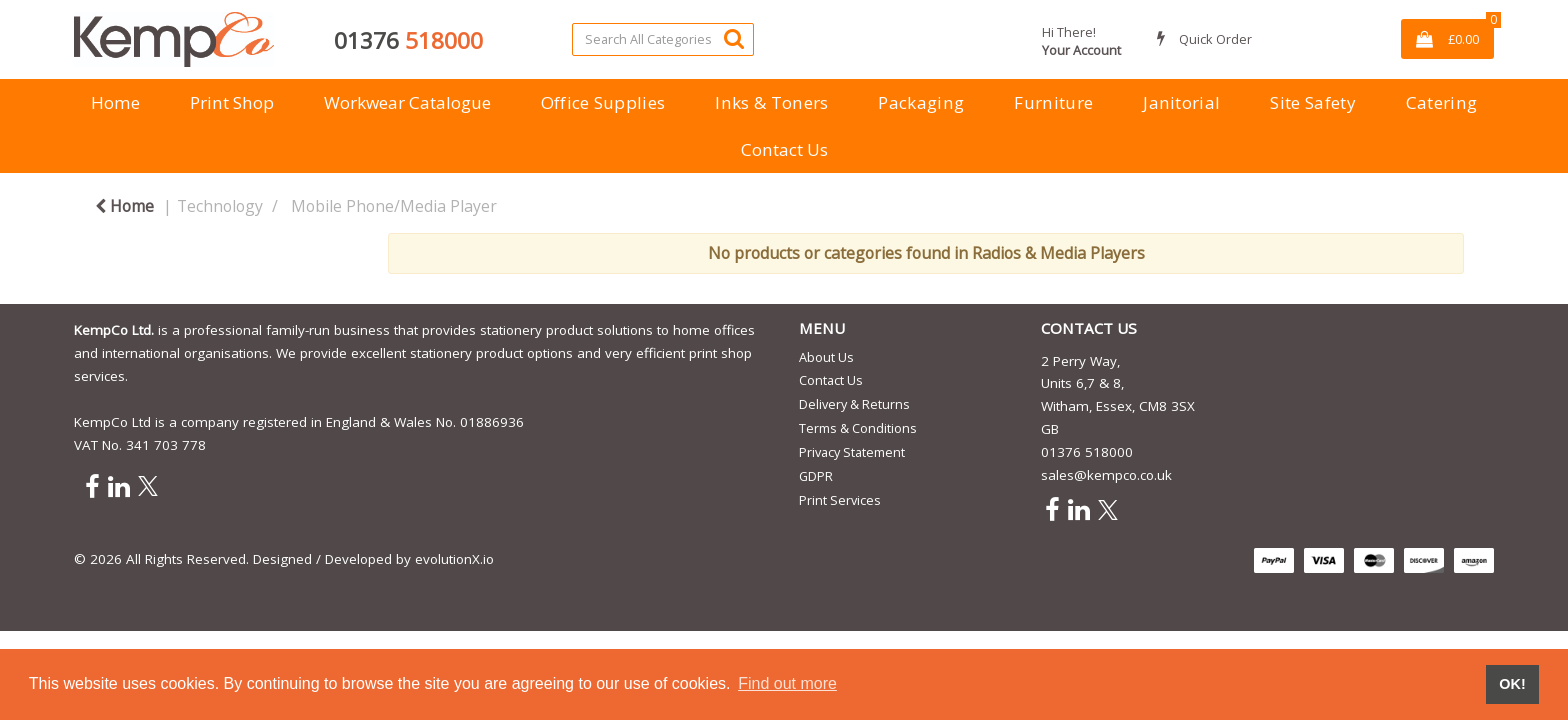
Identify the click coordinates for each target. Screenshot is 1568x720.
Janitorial (1181, 102)
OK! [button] (1512, 684)
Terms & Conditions (858, 428)
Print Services (840, 500)
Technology (220, 206)
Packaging (921, 102)
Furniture (1053, 102)
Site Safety (1313, 102)
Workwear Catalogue (407, 102)
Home (115, 102)
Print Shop (232, 102)
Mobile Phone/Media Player (394, 206)
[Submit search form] (734, 38)
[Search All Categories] (663, 39)
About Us (826, 357)
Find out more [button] (787, 683)
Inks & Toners (771, 102)
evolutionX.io (454, 559)
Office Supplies (603, 102)
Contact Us (784, 149)
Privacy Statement (852, 452)
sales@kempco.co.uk (1106, 475)
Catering (1442, 102)
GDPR (816, 476)
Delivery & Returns (854, 404)
